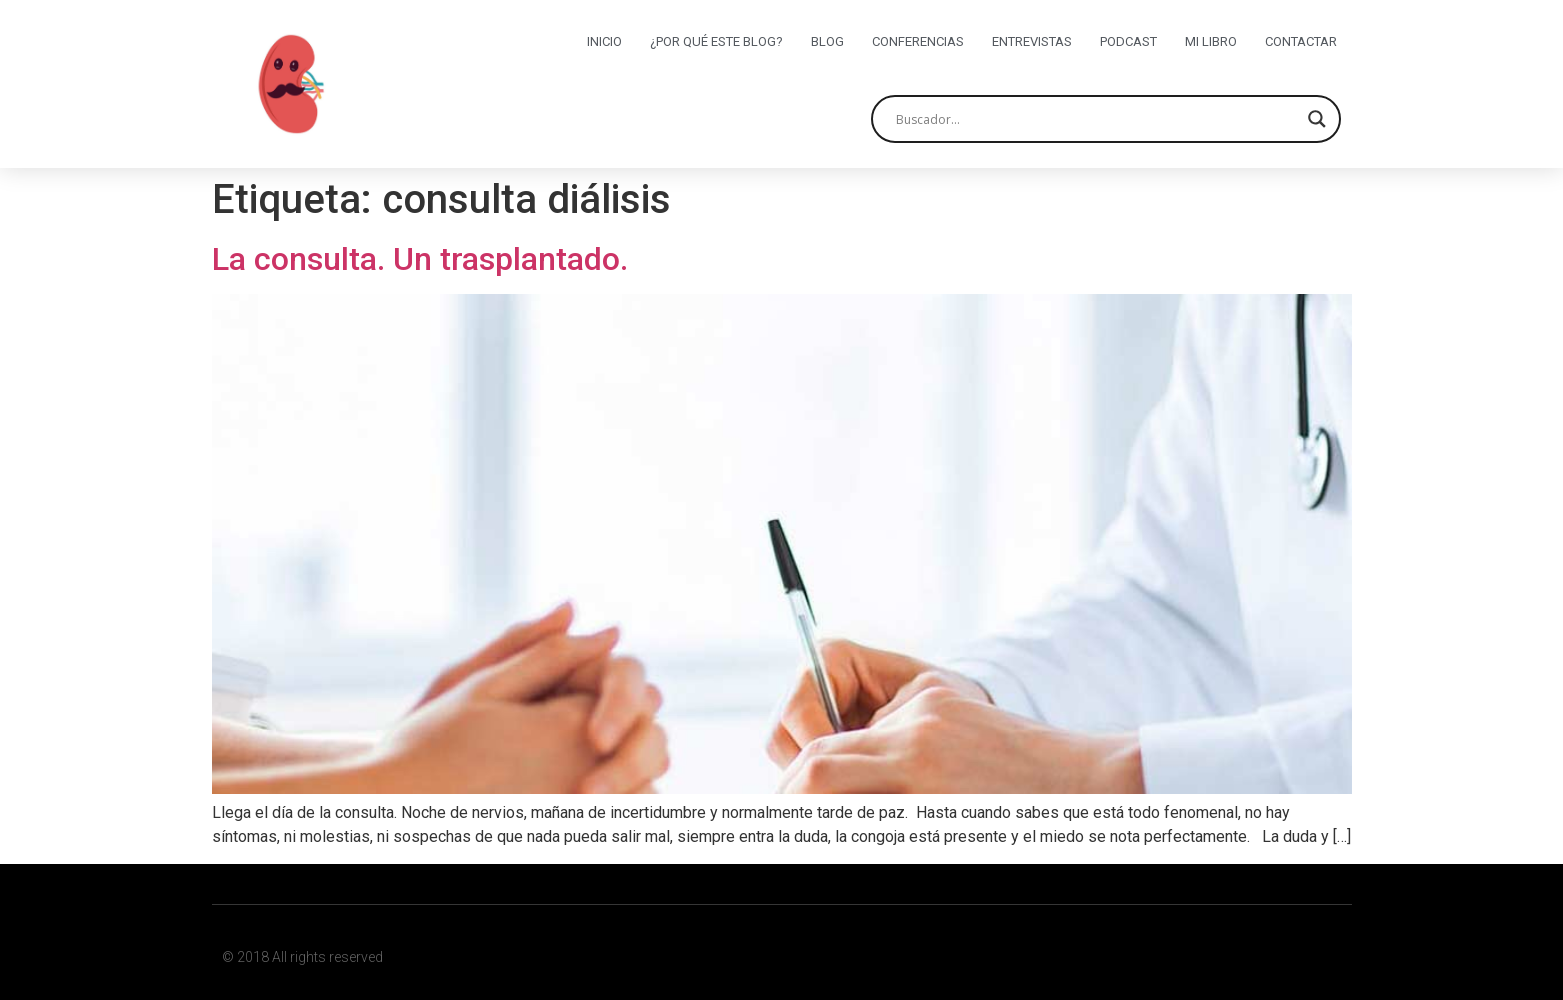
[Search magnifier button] (1317, 119)
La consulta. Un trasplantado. (420, 259)
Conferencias (918, 41)
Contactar (1301, 41)
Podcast (1128, 41)
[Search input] (1097, 119)
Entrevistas (1032, 41)
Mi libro (1211, 41)
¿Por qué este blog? (716, 41)
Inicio (604, 41)
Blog (827, 41)
